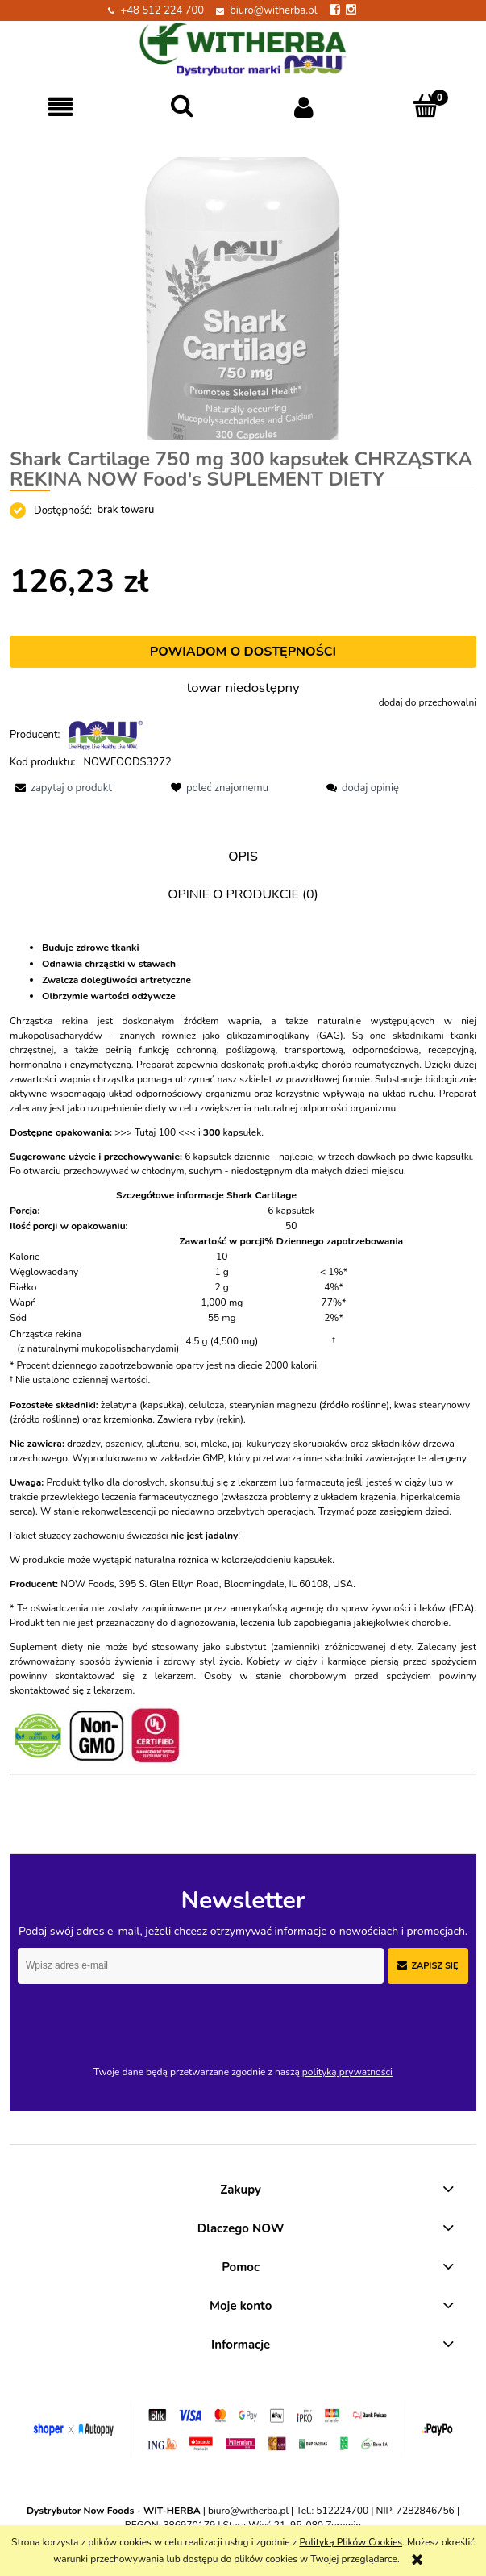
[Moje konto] (304, 107)
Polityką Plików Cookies (350, 2542)
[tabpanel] (243, 1369)
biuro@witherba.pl (273, 10)
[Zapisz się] (428, 1966)
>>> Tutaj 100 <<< (155, 1132)
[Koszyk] (425, 106)
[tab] (243, 857)
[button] (61, 107)
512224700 (342, 2510)
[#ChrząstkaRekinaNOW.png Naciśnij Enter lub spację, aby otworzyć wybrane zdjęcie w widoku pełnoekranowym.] (243, 298)
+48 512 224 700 (162, 10)
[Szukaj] (182, 106)
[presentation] (131, 2018)
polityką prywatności (347, 2071)
